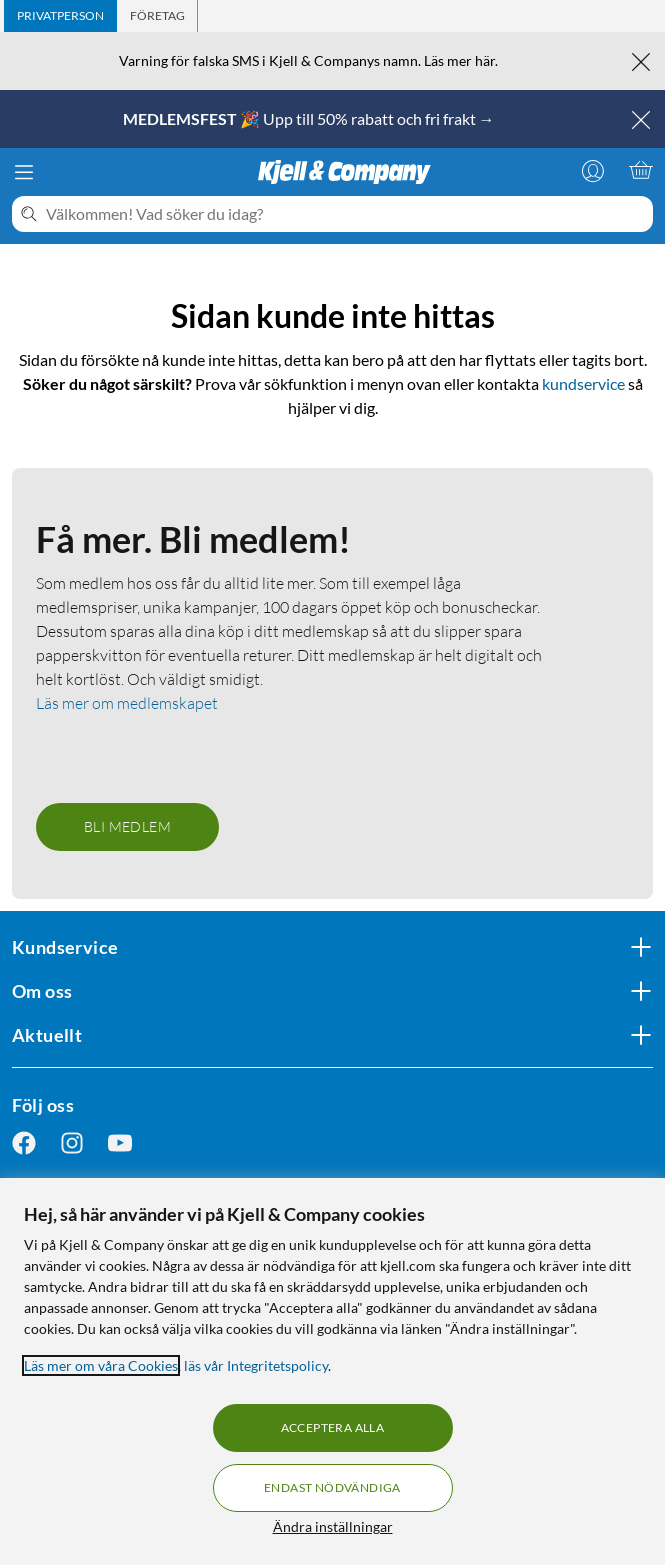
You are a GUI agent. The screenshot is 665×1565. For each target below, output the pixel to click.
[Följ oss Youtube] (120, 1143)
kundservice (583, 383)
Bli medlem (127, 826)
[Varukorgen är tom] (641, 170)
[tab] (60, 16)
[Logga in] (593, 170)
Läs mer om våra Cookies (101, 1365)
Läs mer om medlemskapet (127, 703)
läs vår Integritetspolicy (256, 1365)
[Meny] (24, 172)
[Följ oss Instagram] (72, 1143)
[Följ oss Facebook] (24, 1143)
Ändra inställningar (333, 1526)
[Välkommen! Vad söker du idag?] (345, 214)
